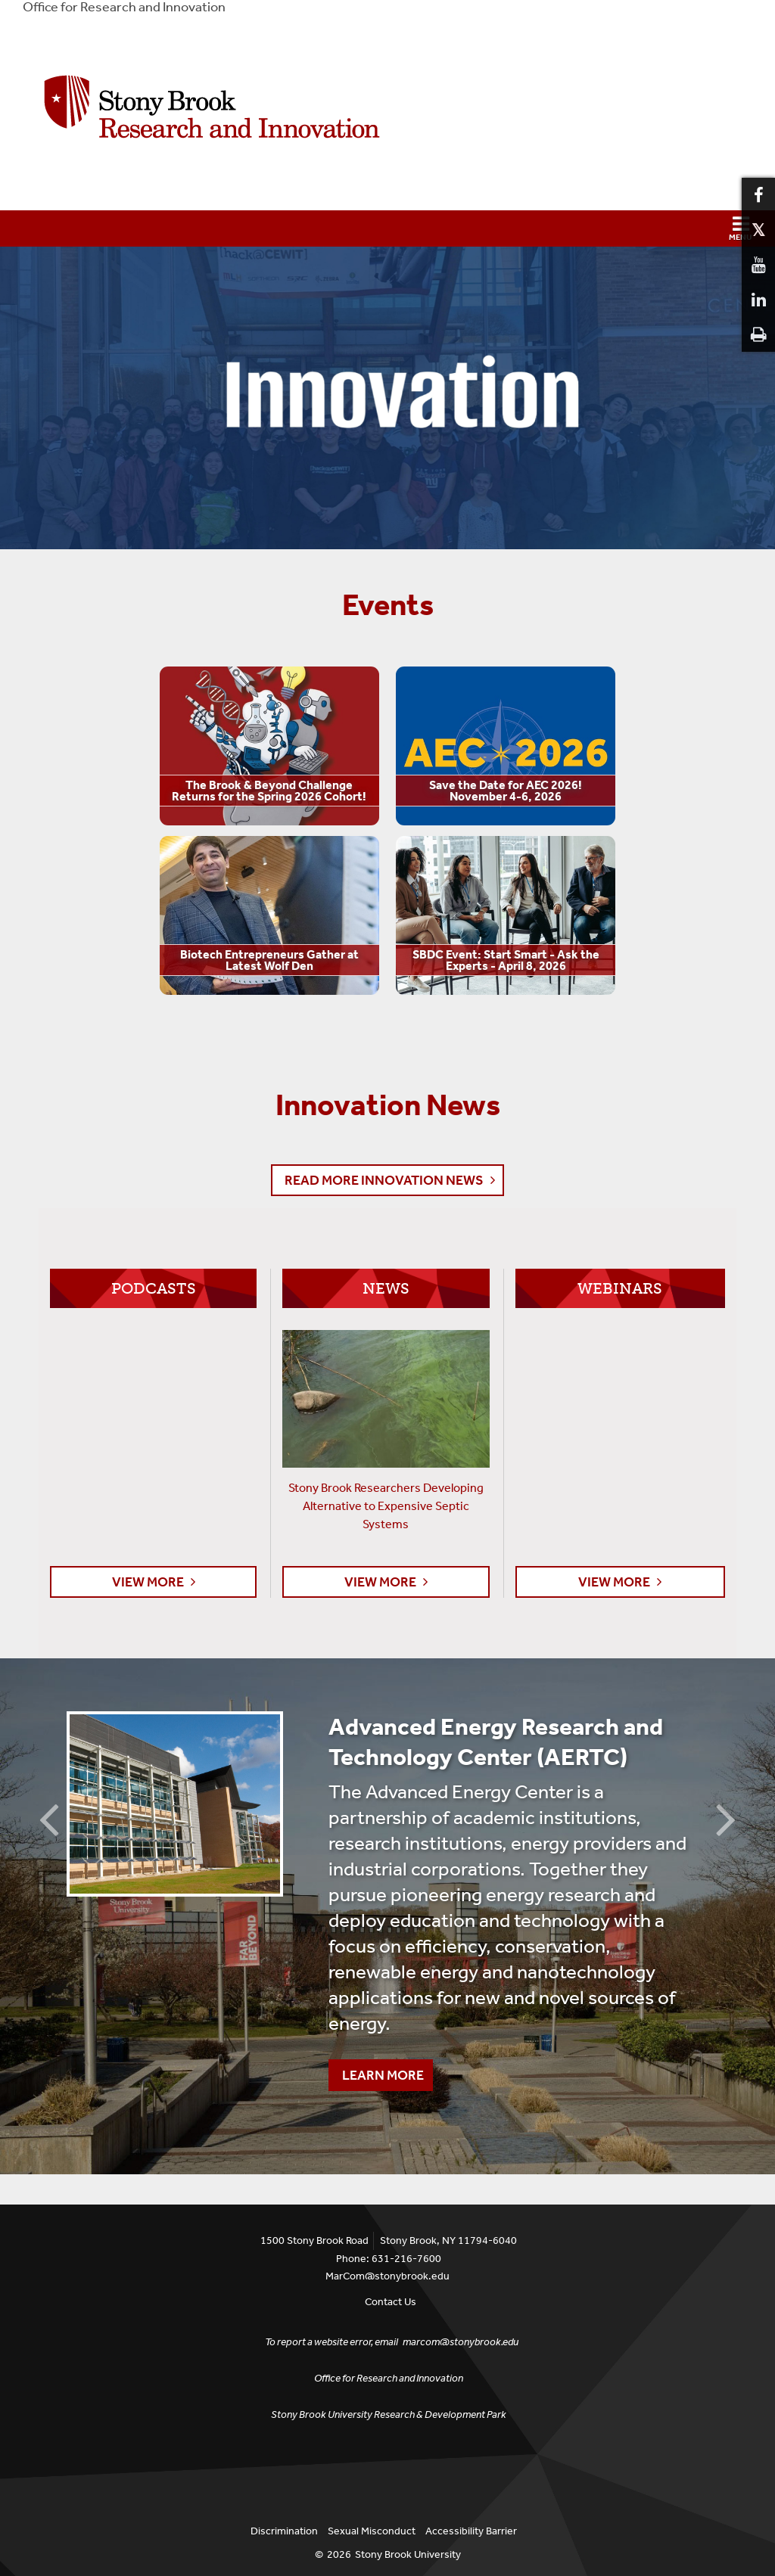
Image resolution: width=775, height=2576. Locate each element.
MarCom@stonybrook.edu (387, 2276)
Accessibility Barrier (471, 2531)
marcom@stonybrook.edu (460, 2341)
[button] (387, 228)
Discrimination (284, 2531)
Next (726, 1817)
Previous (49, 1817)
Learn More (376, 2071)
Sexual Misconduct (372, 2531)
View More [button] (148, 1582)
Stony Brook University (408, 2554)
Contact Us (390, 2301)
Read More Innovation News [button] (384, 1180)
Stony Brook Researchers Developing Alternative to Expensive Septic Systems (386, 1506)
